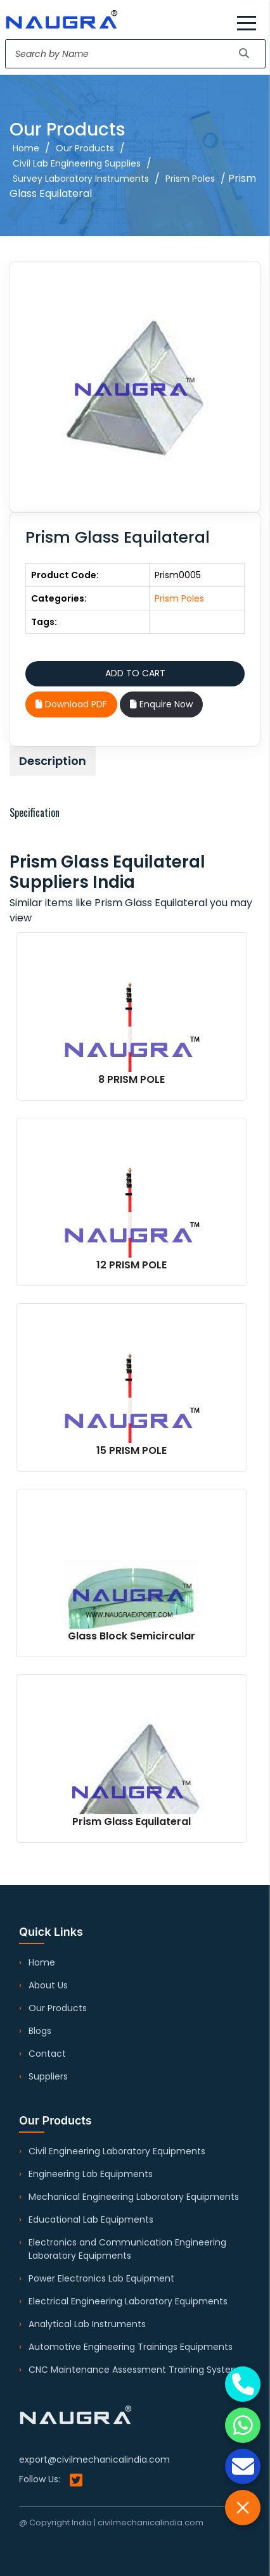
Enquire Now (161, 704)
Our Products (85, 148)
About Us (48, 1985)
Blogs (40, 2030)
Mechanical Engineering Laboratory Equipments (134, 2196)
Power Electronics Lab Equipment (101, 2278)
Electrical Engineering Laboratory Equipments (128, 2301)
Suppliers (48, 2076)
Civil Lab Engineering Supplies (77, 163)
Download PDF (71, 704)
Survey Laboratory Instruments (81, 178)
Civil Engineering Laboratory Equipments (117, 2151)
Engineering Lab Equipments (91, 2174)
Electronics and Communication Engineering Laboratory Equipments (127, 2249)
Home (26, 148)
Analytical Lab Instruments (87, 2324)
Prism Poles (190, 178)
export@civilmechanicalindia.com (94, 2459)
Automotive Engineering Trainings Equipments (131, 2346)
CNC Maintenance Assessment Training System (134, 2369)
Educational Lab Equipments (91, 2219)
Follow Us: (50, 2480)
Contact (47, 2053)
